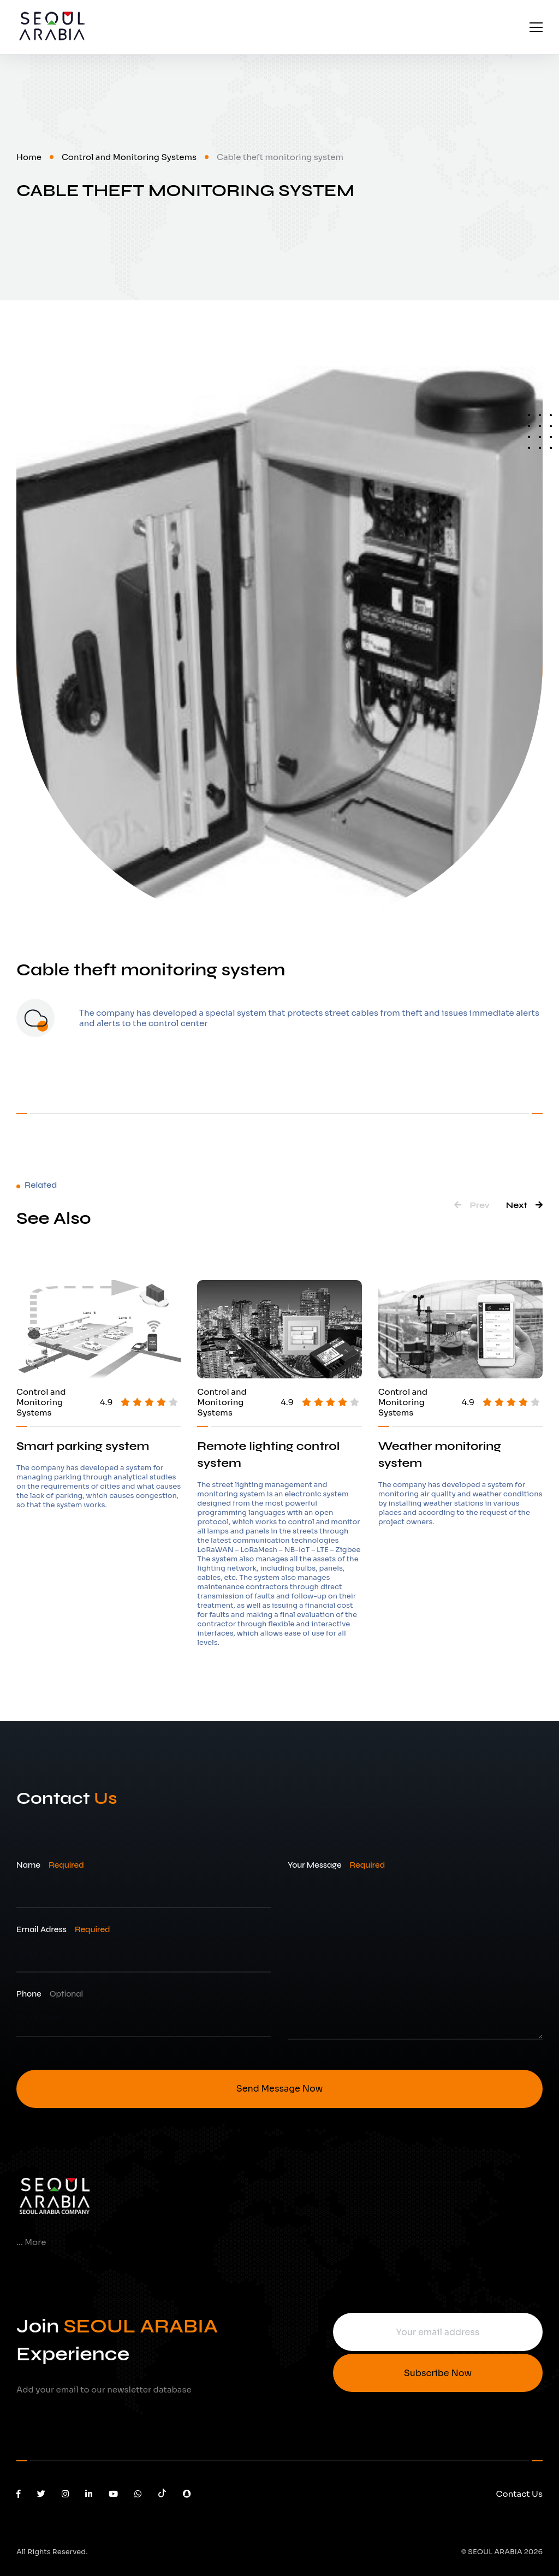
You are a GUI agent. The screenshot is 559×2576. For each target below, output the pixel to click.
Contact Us (519, 2494)
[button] (471, 1205)
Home (28, 157)
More (34, 2242)
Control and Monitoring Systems (129, 157)
